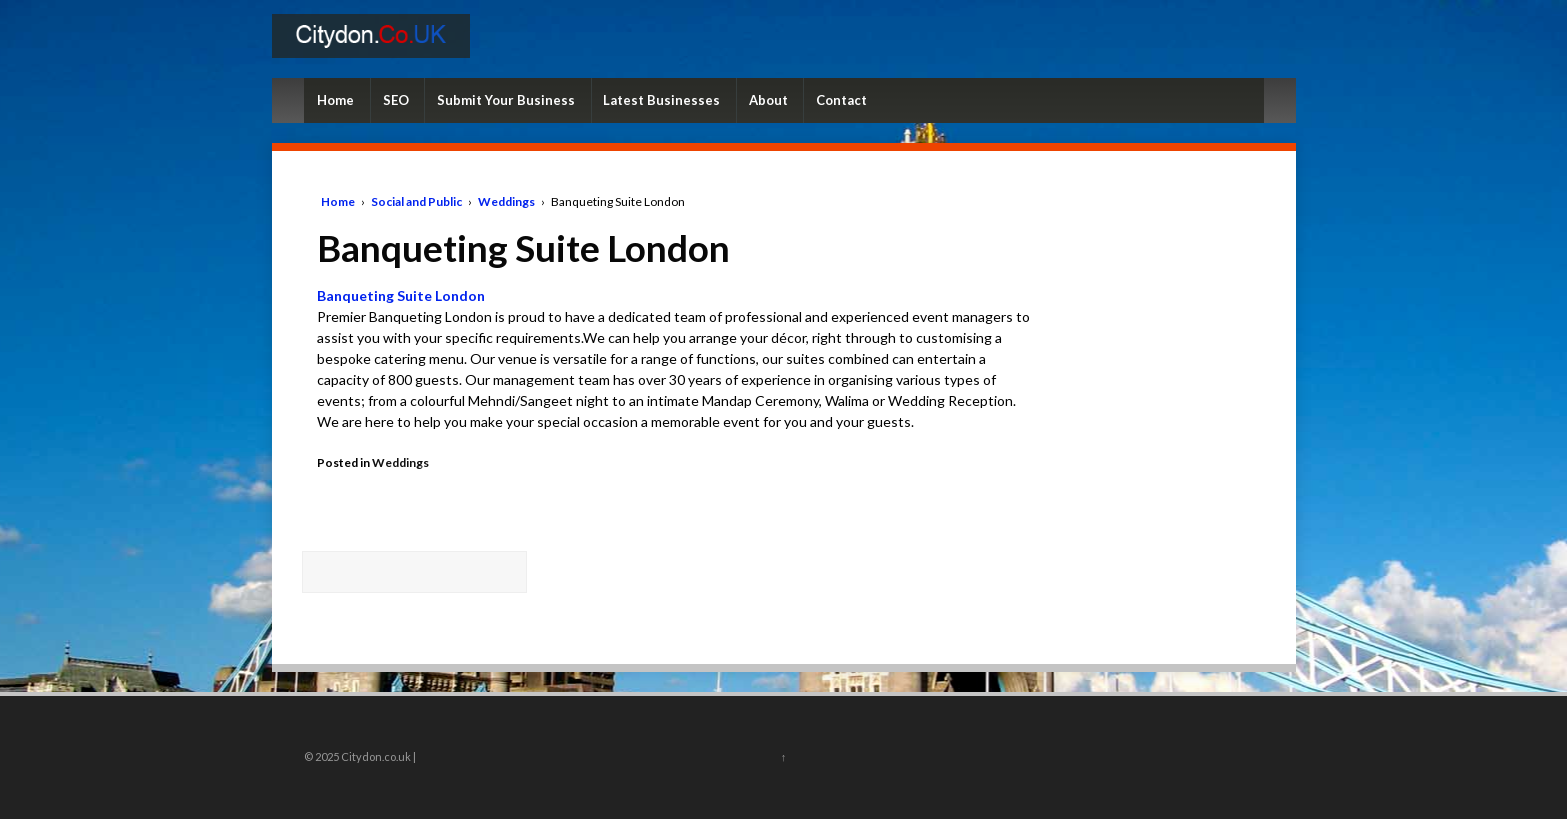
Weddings (506, 201)
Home (335, 100)
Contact (841, 100)
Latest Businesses (661, 100)
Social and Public (416, 201)
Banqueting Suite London (401, 295)
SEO (396, 100)
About (768, 100)
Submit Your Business (506, 100)
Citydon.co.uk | (377, 756)
